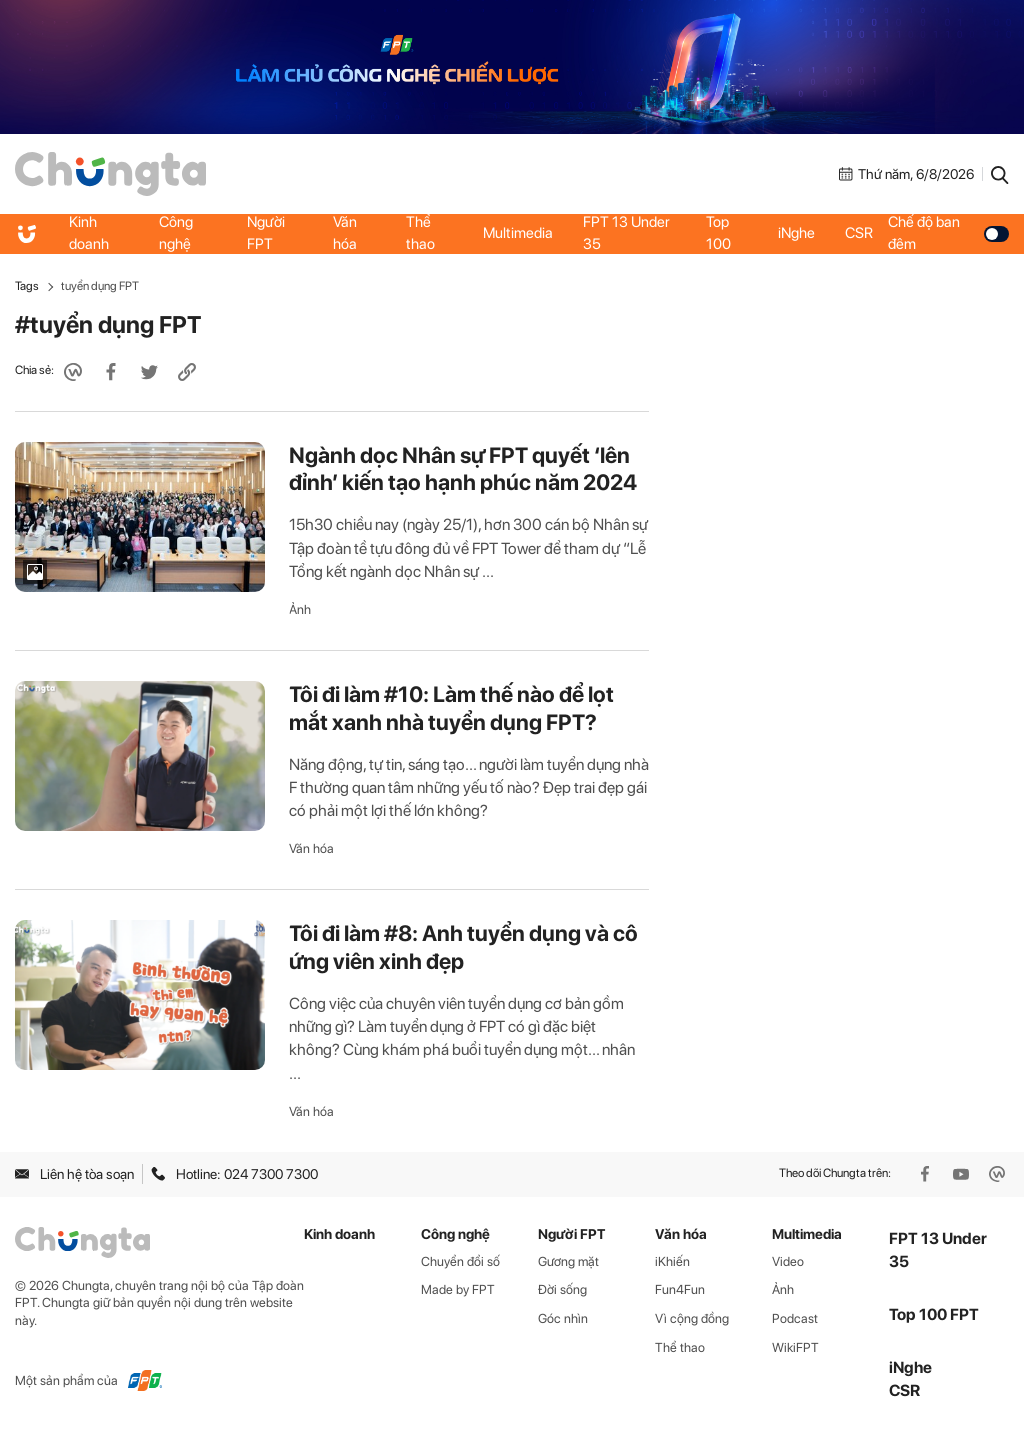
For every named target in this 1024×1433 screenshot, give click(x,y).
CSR (859, 233)
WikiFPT (795, 1347)
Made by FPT (458, 1289)
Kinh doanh (89, 233)
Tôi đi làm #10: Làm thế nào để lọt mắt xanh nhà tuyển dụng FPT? (451, 708)
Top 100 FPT (934, 1314)
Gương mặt (568, 1261)
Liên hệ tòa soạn (74, 1174)
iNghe (796, 233)
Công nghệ (176, 233)
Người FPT (266, 233)
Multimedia (518, 233)
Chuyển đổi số (460, 1261)
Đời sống (562, 1289)
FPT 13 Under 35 (626, 233)
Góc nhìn (563, 1318)
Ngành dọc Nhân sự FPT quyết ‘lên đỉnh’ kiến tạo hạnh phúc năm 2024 (463, 469)
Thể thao (420, 233)
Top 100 (718, 233)
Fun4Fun (680, 1289)
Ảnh (300, 609)
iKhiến (672, 1261)
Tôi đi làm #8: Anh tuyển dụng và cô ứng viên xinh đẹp (463, 947)
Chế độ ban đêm (948, 233)
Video (788, 1261)
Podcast (795, 1318)
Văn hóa (345, 233)
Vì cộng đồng (692, 1318)
